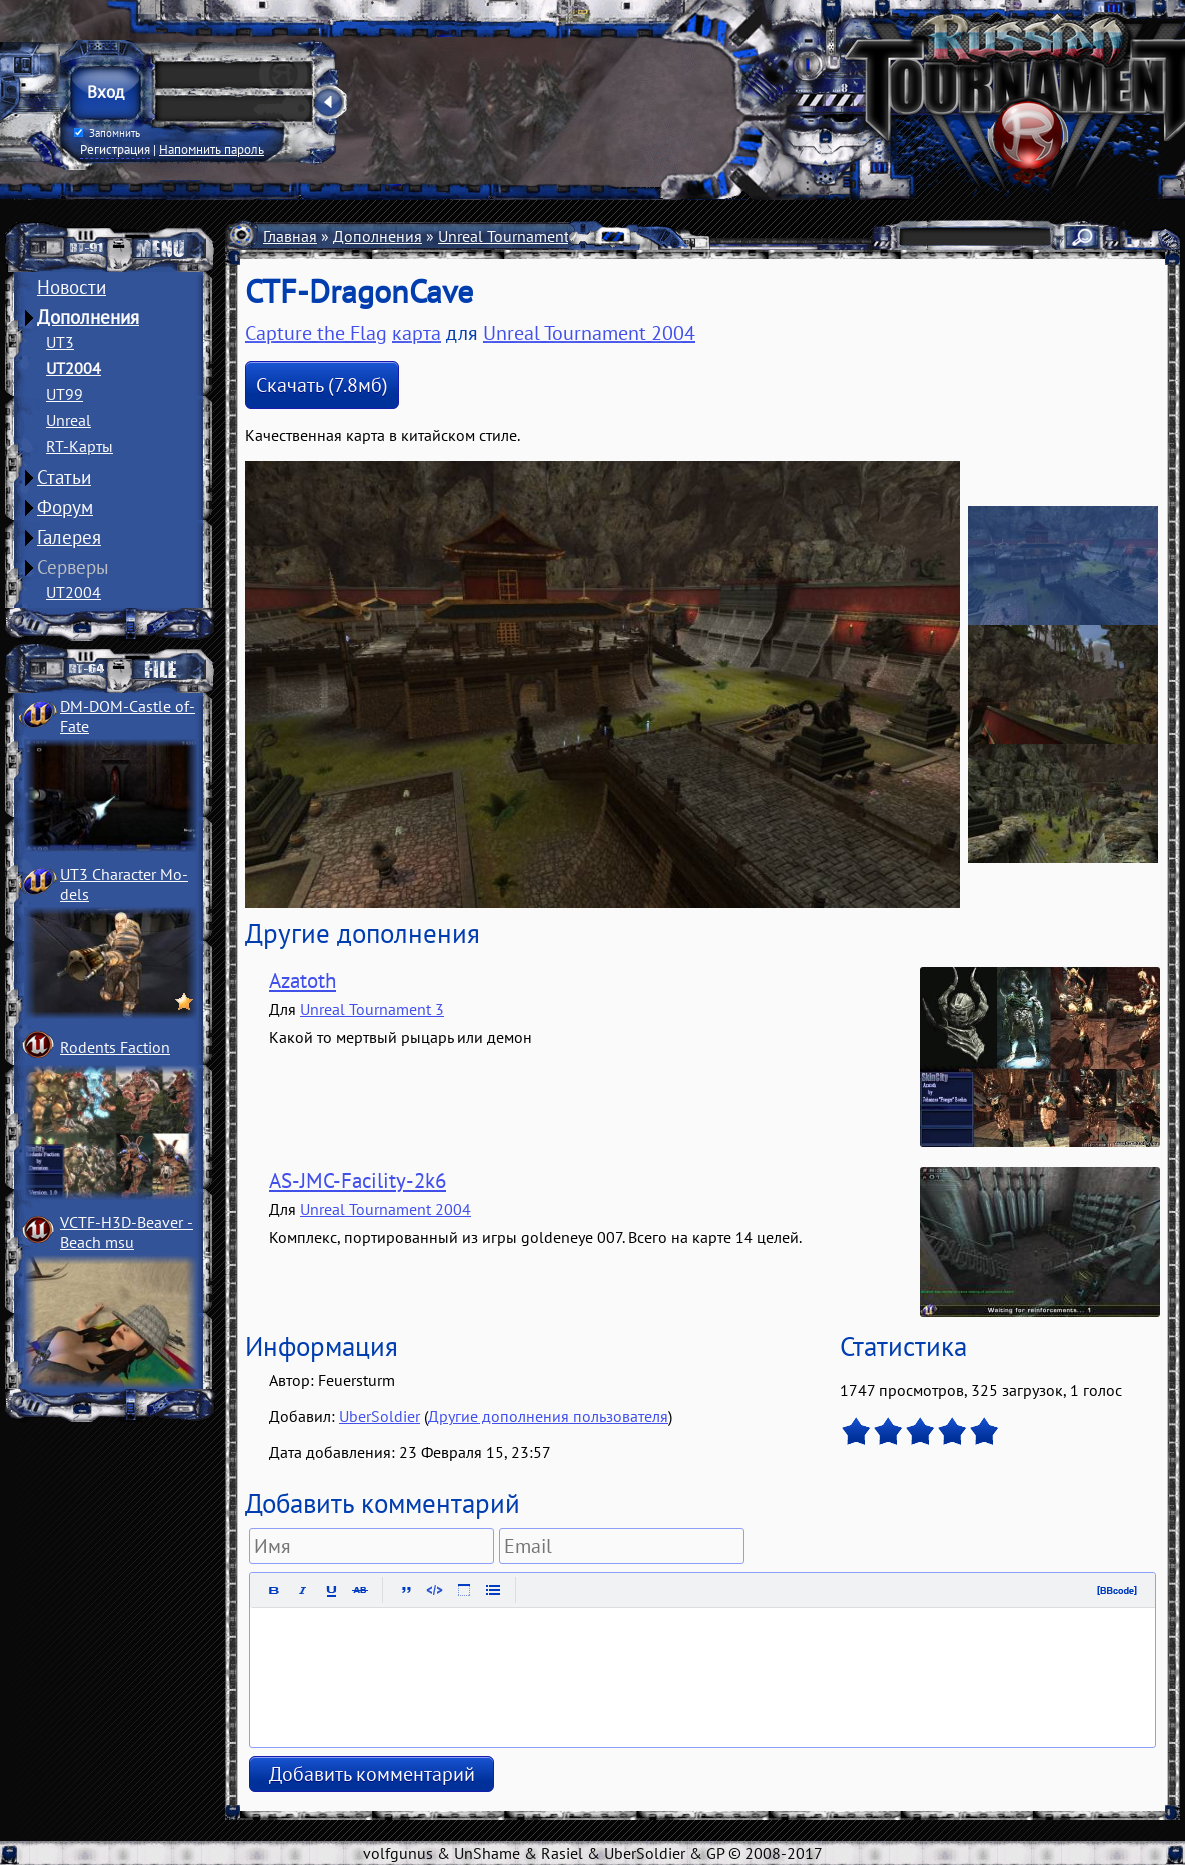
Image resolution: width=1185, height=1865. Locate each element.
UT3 (60, 342)
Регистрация (115, 149)
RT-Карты (79, 446)
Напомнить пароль (211, 149)
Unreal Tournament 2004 (523, 236)
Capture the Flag (316, 333)
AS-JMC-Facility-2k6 (357, 1180)
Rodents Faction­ (115, 1047)
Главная (290, 236)
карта (416, 333)
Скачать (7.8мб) (322, 385)
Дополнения (88, 317)
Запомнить (107, 133)
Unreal (68, 420)
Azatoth (302, 980)
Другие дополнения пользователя (548, 1416)
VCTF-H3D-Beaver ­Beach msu (126, 1232)
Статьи (64, 477)
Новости (71, 287)
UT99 (64, 394)
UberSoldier (379, 1416)
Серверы (73, 567)
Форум (65, 507)
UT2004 (73, 368)
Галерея (69, 537)
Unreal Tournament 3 (372, 1009)
